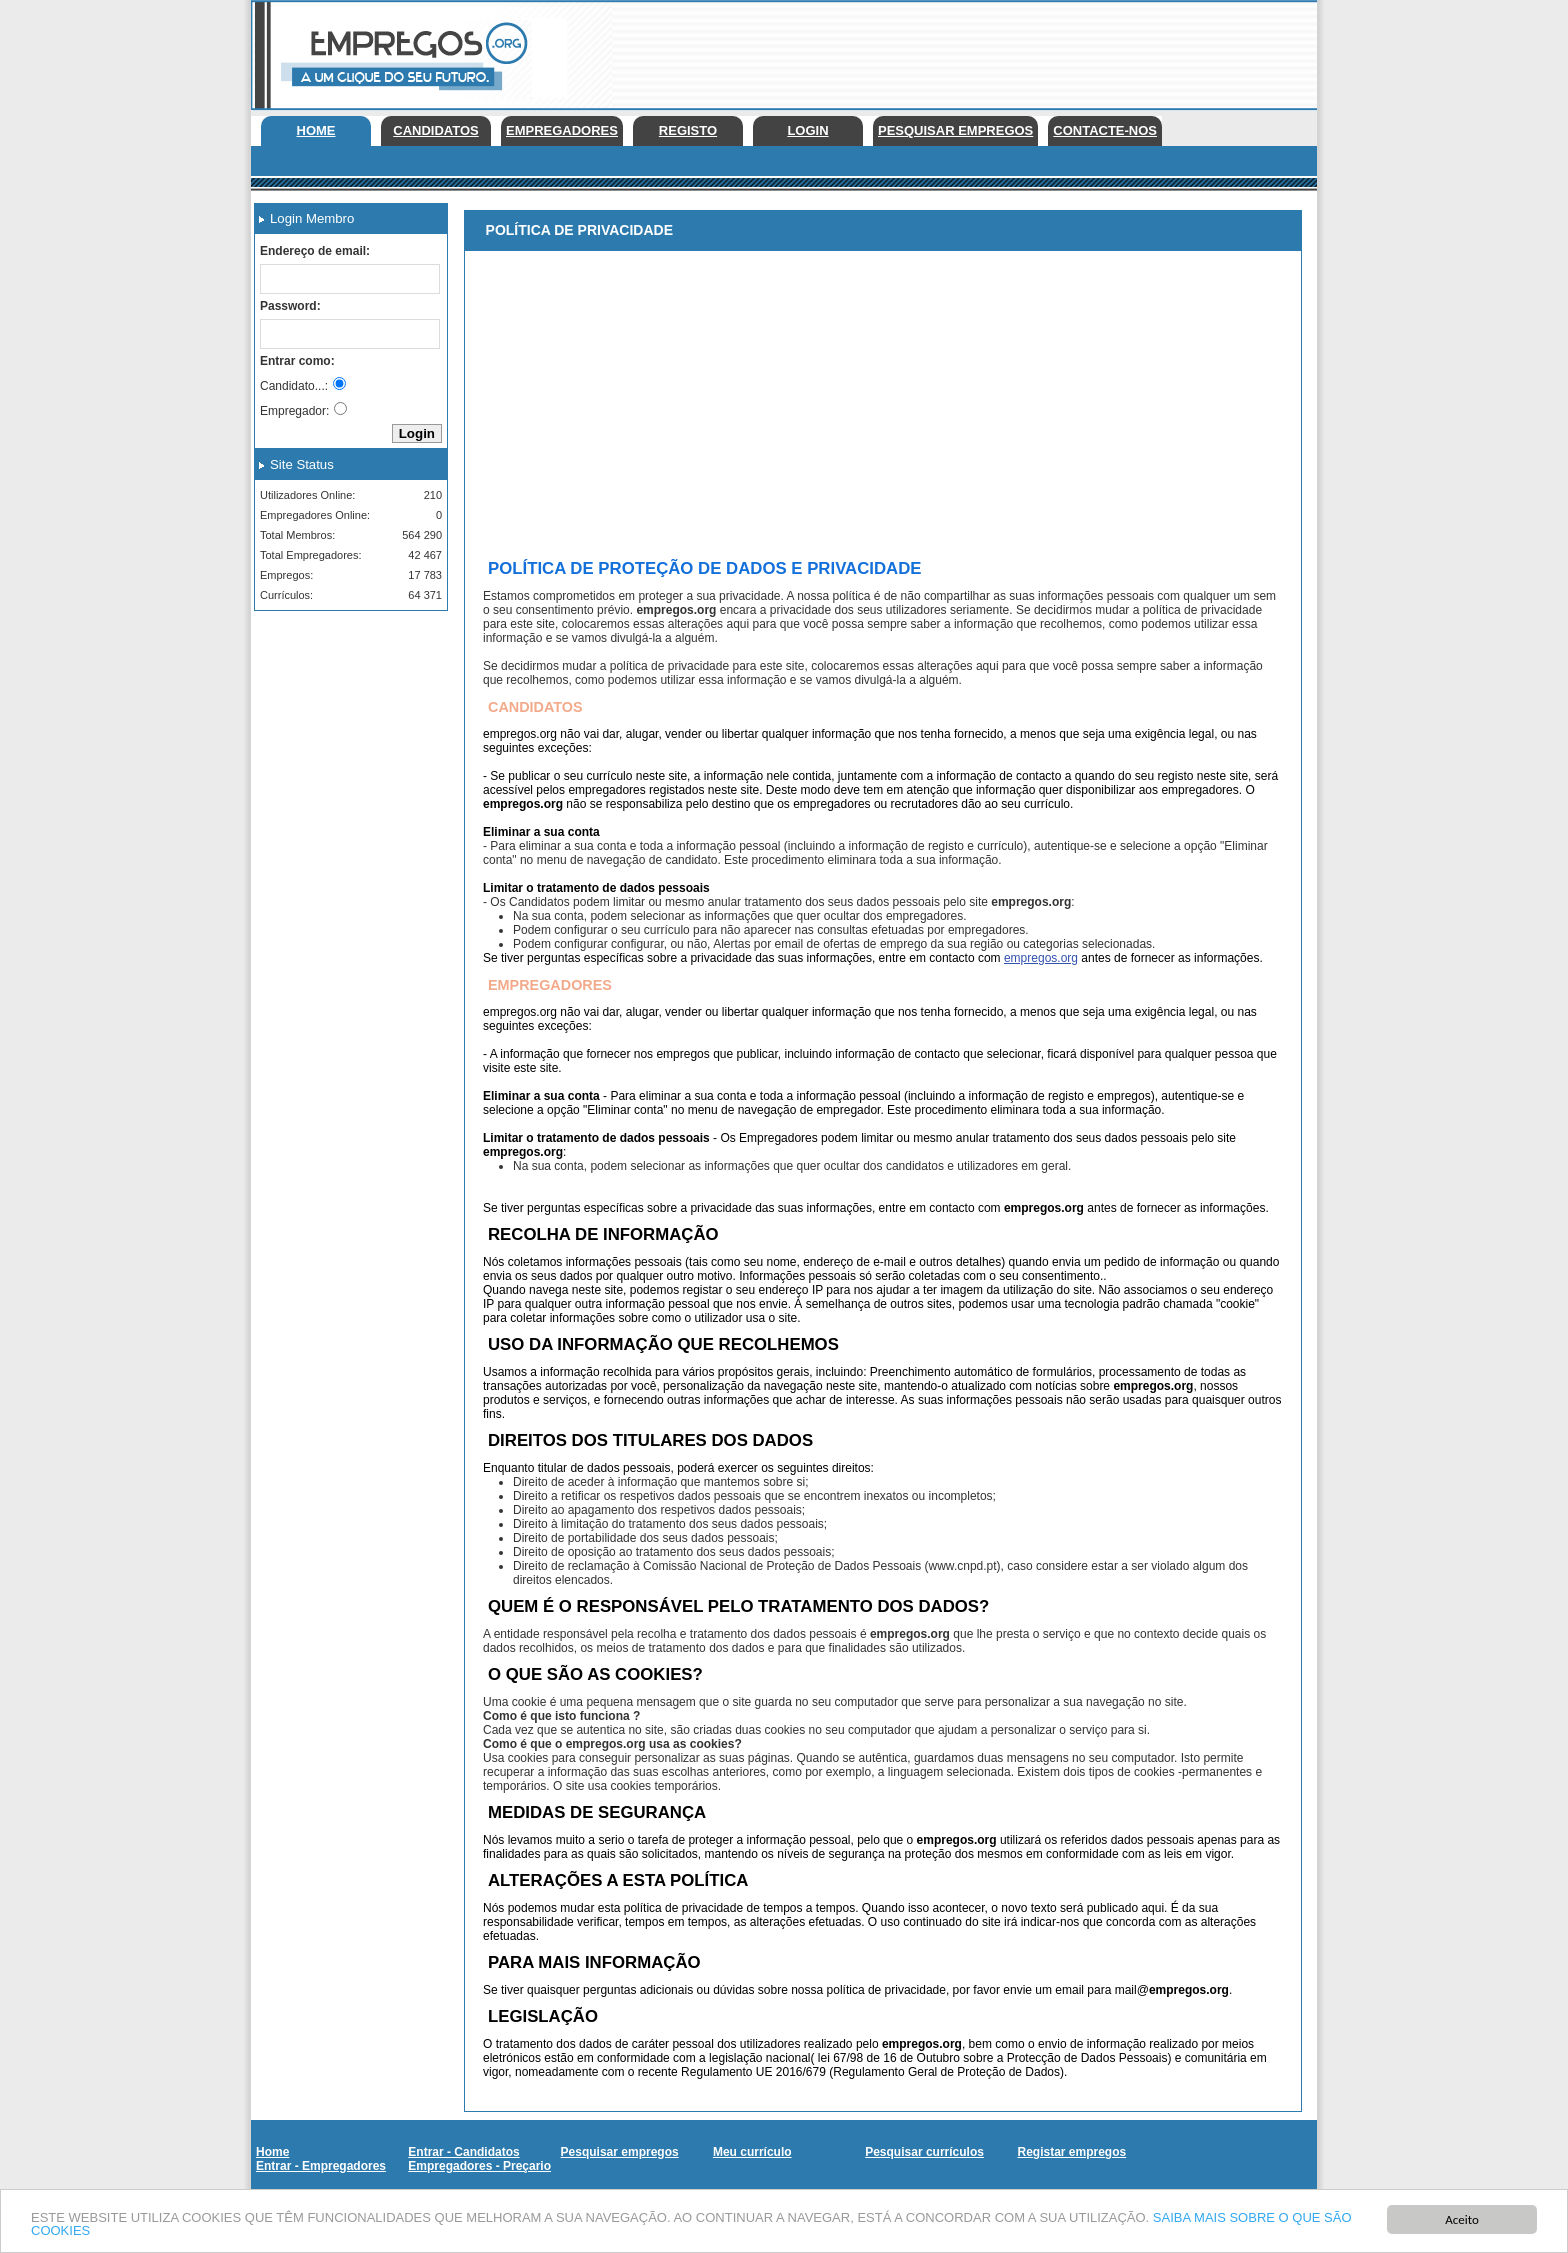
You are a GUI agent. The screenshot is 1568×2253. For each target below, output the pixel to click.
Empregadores (562, 130)
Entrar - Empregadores (321, 2166)
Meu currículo (752, 2152)
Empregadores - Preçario (479, 2166)
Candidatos (435, 130)
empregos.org (1041, 958)
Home (316, 130)
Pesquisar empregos (955, 130)
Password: (290, 306)
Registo (688, 130)
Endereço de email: (315, 251)
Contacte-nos (1105, 130)
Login (807, 130)
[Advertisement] (953, 50)
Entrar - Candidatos (463, 2152)
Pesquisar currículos (924, 2152)
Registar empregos (1071, 2152)
